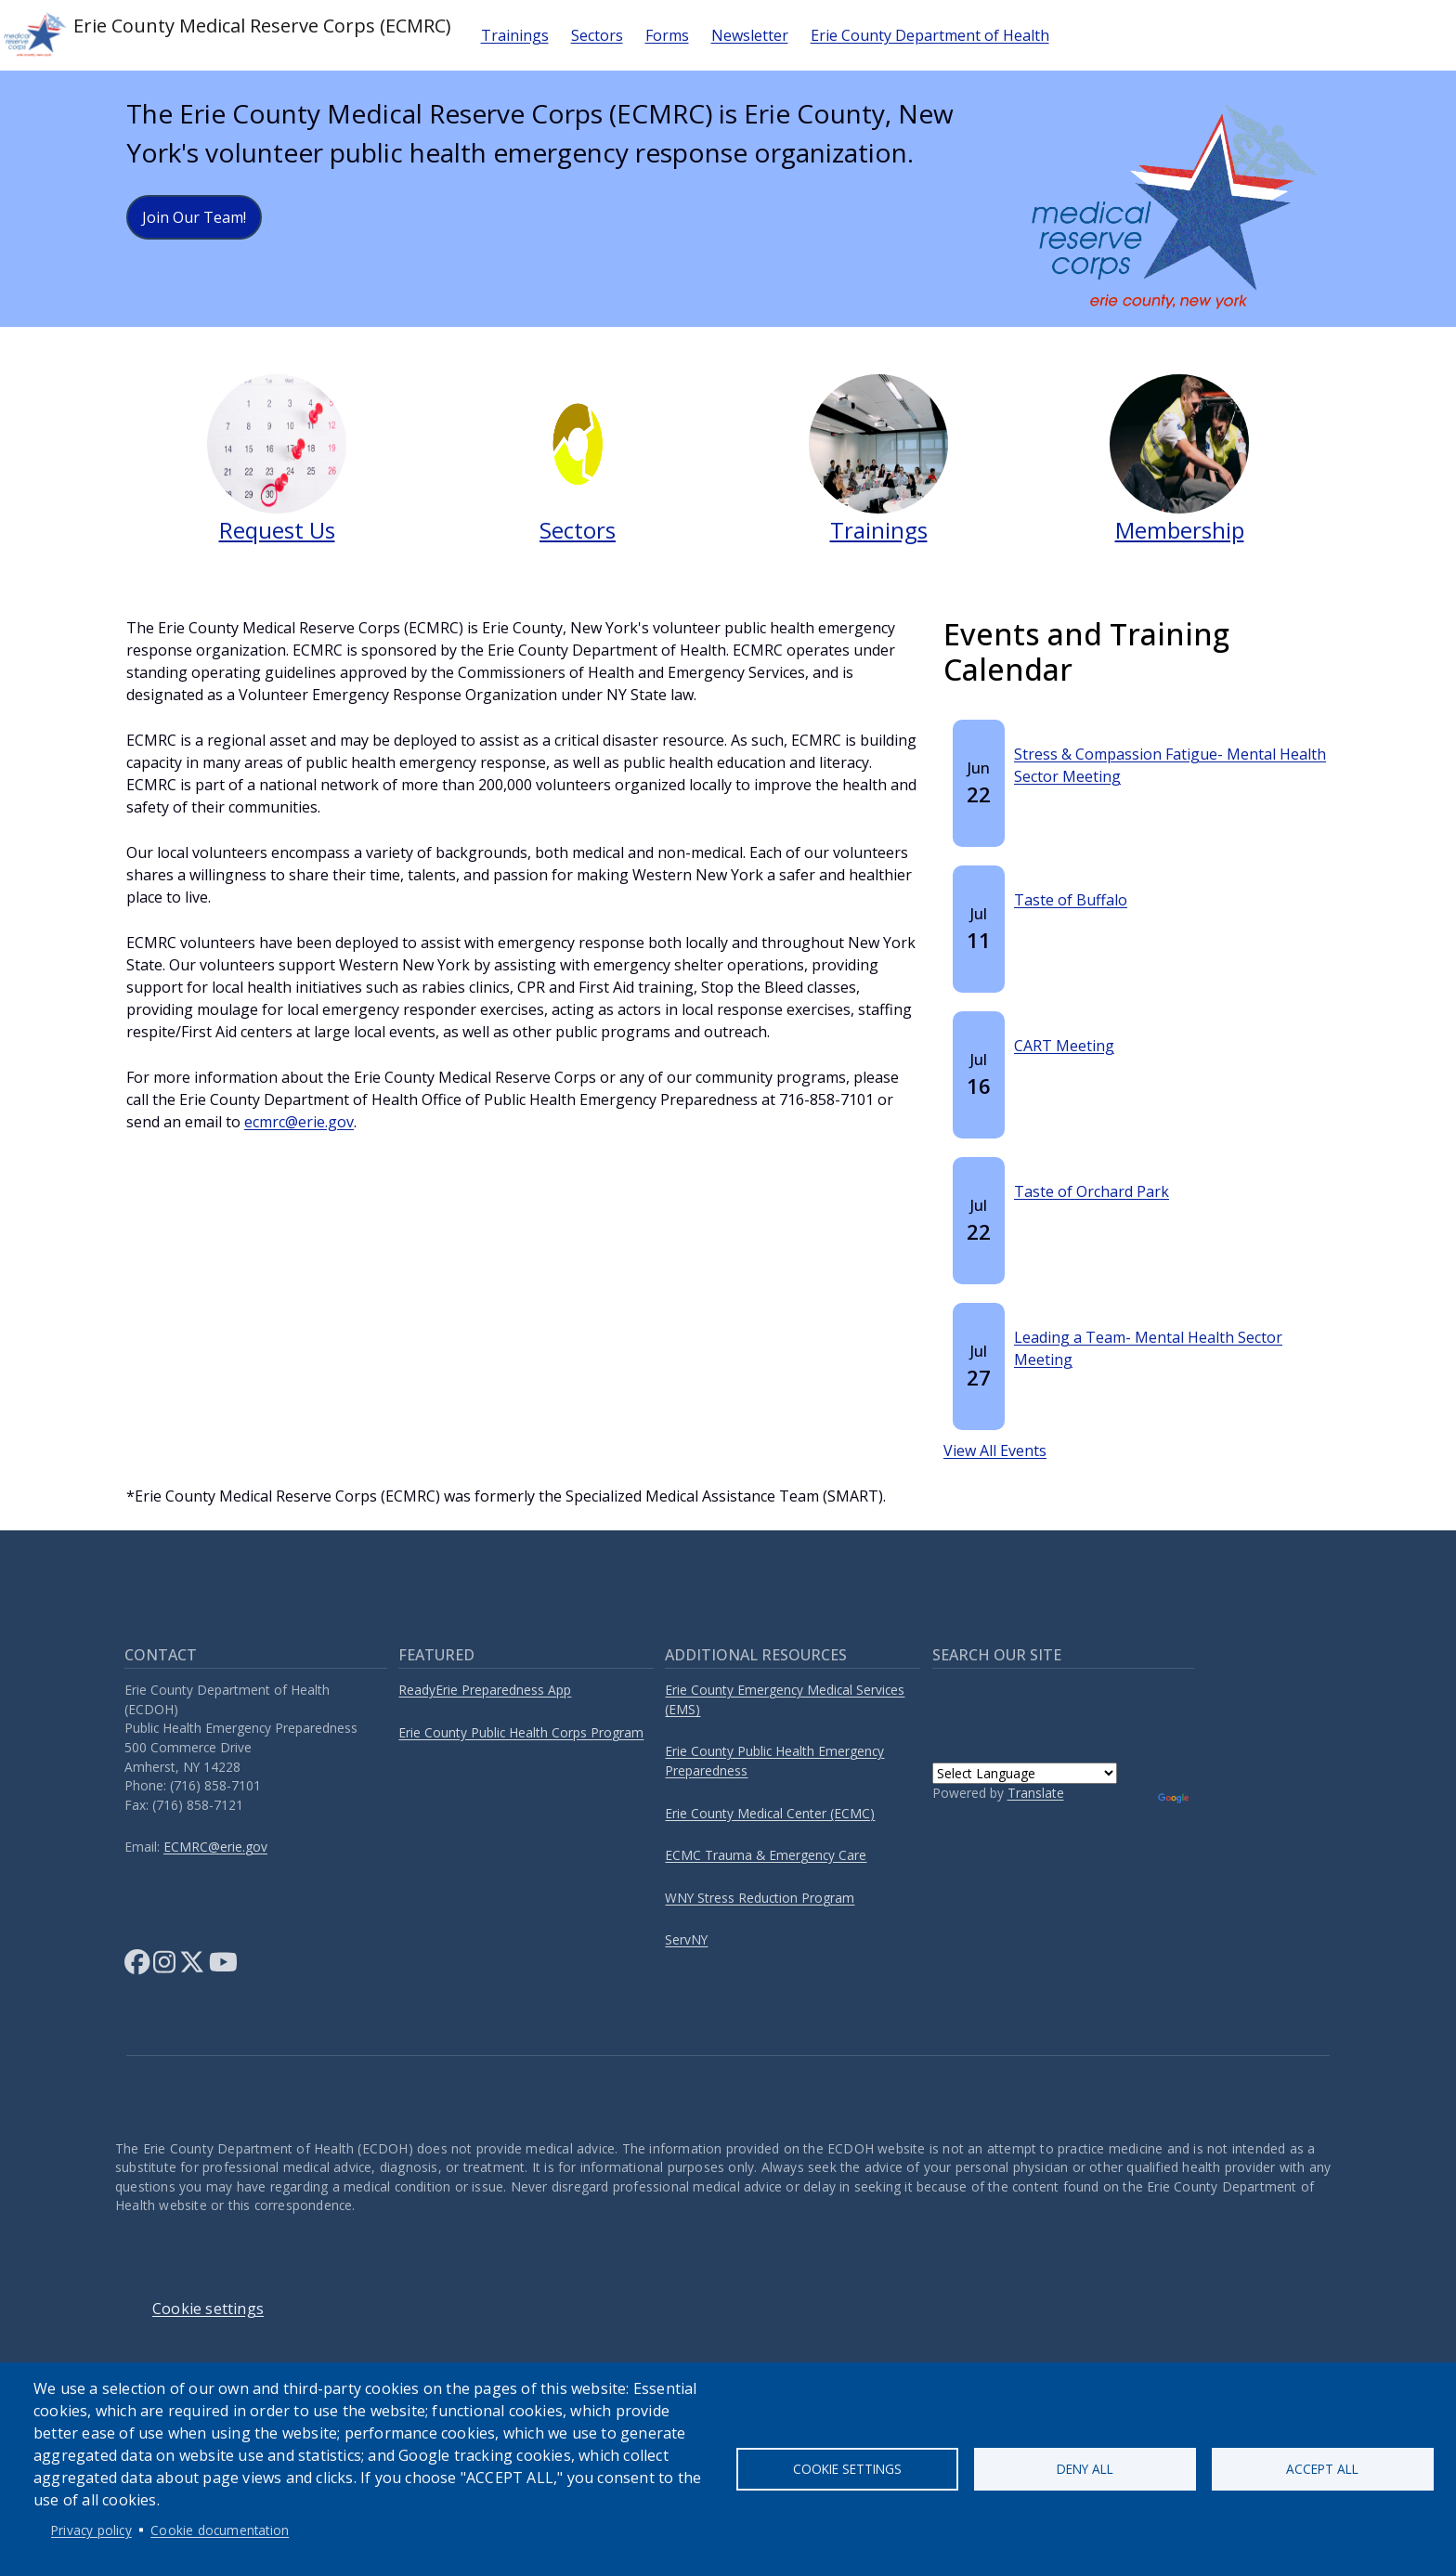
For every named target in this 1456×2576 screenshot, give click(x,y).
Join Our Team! (194, 217)
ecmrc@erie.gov (299, 1122)
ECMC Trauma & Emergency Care (765, 1855)
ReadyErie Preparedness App (484, 1689)
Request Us (277, 529)
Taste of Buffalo (1070, 900)
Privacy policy (91, 2530)
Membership (1179, 529)
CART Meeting (1064, 1045)
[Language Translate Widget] (1024, 1773)
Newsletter (749, 35)
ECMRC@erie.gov (215, 1846)
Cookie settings (847, 2469)
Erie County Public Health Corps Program (521, 1732)
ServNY (686, 1939)
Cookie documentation (219, 2530)
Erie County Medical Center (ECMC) (770, 1813)
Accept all (1322, 2469)
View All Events (994, 1450)
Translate (1036, 1793)
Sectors (597, 35)
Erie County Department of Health (930, 35)
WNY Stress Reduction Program (759, 1897)
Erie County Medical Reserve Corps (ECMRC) (225, 35)
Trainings (515, 35)
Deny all (1085, 2469)
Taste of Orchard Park (1091, 1191)
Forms (667, 35)
